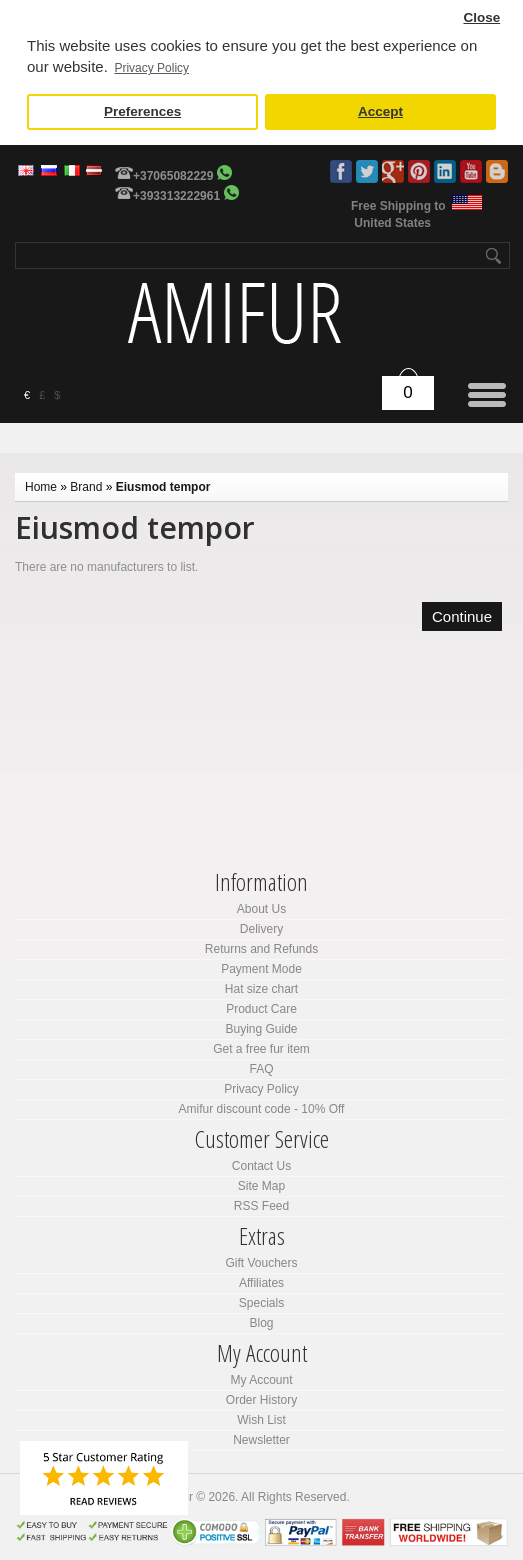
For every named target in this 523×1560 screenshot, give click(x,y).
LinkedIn (445, 171)
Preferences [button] (142, 111)
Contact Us (261, 1166)
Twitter (367, 171)
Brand (86, 487)
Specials (261, 1303)
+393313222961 (176, 196)
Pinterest (419, 171)
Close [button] (481, 17)
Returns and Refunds (261, 949)
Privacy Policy (261, 1089)
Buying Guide (261, 1029)
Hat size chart (261, 989)
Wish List (261, 1420)
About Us (261, 909)
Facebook (341, 171)
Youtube (471, 171)
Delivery (261, 929)
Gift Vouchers (261, 1263)
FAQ (261, 1069)
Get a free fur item (261, 1049)
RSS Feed (261, 1206)
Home (41, 487)
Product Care (261, 1009)
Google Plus (393, 171)
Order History (261, 1400)
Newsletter (261, 1440)
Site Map (261, 1186)
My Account (261, 1380)
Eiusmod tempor (163, 487)
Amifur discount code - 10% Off (262, 1109)
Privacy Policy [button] (151, 68)
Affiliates (261, 1283)
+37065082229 (173, 176)
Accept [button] (380, 111)
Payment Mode (261, 969)
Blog (497, 171)
